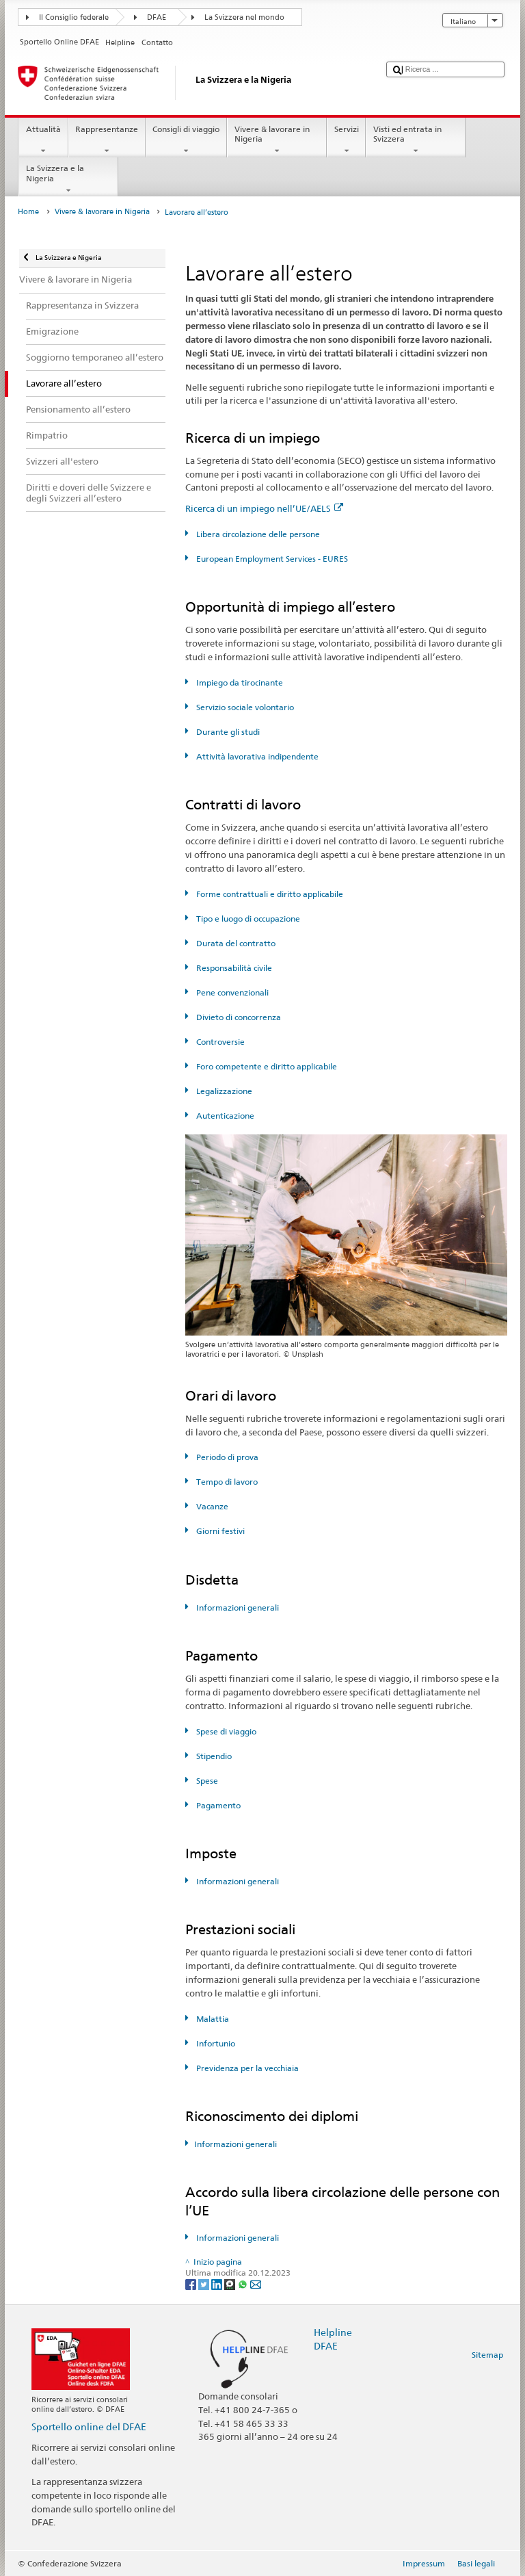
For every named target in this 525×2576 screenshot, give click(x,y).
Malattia (211, 2019)
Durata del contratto (234, 943)
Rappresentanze (107, 140)
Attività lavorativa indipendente (256, 756)
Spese (206, 1780)
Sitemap (487, 2355)
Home (28, 211)
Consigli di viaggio (186, 140)
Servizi (346, 140)
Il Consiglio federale (74, 17)
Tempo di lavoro (226, 1481)
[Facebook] (191, 2283)
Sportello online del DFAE (88, 2426)
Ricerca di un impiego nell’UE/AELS (264, 508)
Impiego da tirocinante (238, 682)
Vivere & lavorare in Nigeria (277, 140)
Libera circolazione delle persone (257, 534)
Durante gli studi (227, 732)
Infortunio (214, 2043)
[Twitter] (204, 2283)
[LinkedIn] (217, 2283)
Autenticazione (224, 1115)
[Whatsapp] (243, 2283)
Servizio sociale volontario (244, 707)
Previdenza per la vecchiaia (246, 2068)
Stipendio (213, 1756)
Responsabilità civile (233, 968)
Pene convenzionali (231, 992)
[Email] (255, 2283)
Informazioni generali (236, 1607)
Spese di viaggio (225, 1731)
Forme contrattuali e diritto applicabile (268, 894)
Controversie (219, 1042)
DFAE (156, 17)
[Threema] (230, 2283)
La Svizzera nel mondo (244, 17)
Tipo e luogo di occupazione (247, 918)
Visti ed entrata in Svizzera (415, 140)
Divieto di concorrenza (237, 1017)
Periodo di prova (226, 1457)
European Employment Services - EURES (271, 559)
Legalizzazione (223, 1091)
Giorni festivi (219, 1531)
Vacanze (211, 1506)
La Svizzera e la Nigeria (68, 179)
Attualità (43, 140)
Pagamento (217, 1805)
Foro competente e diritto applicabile (265, 1066)
